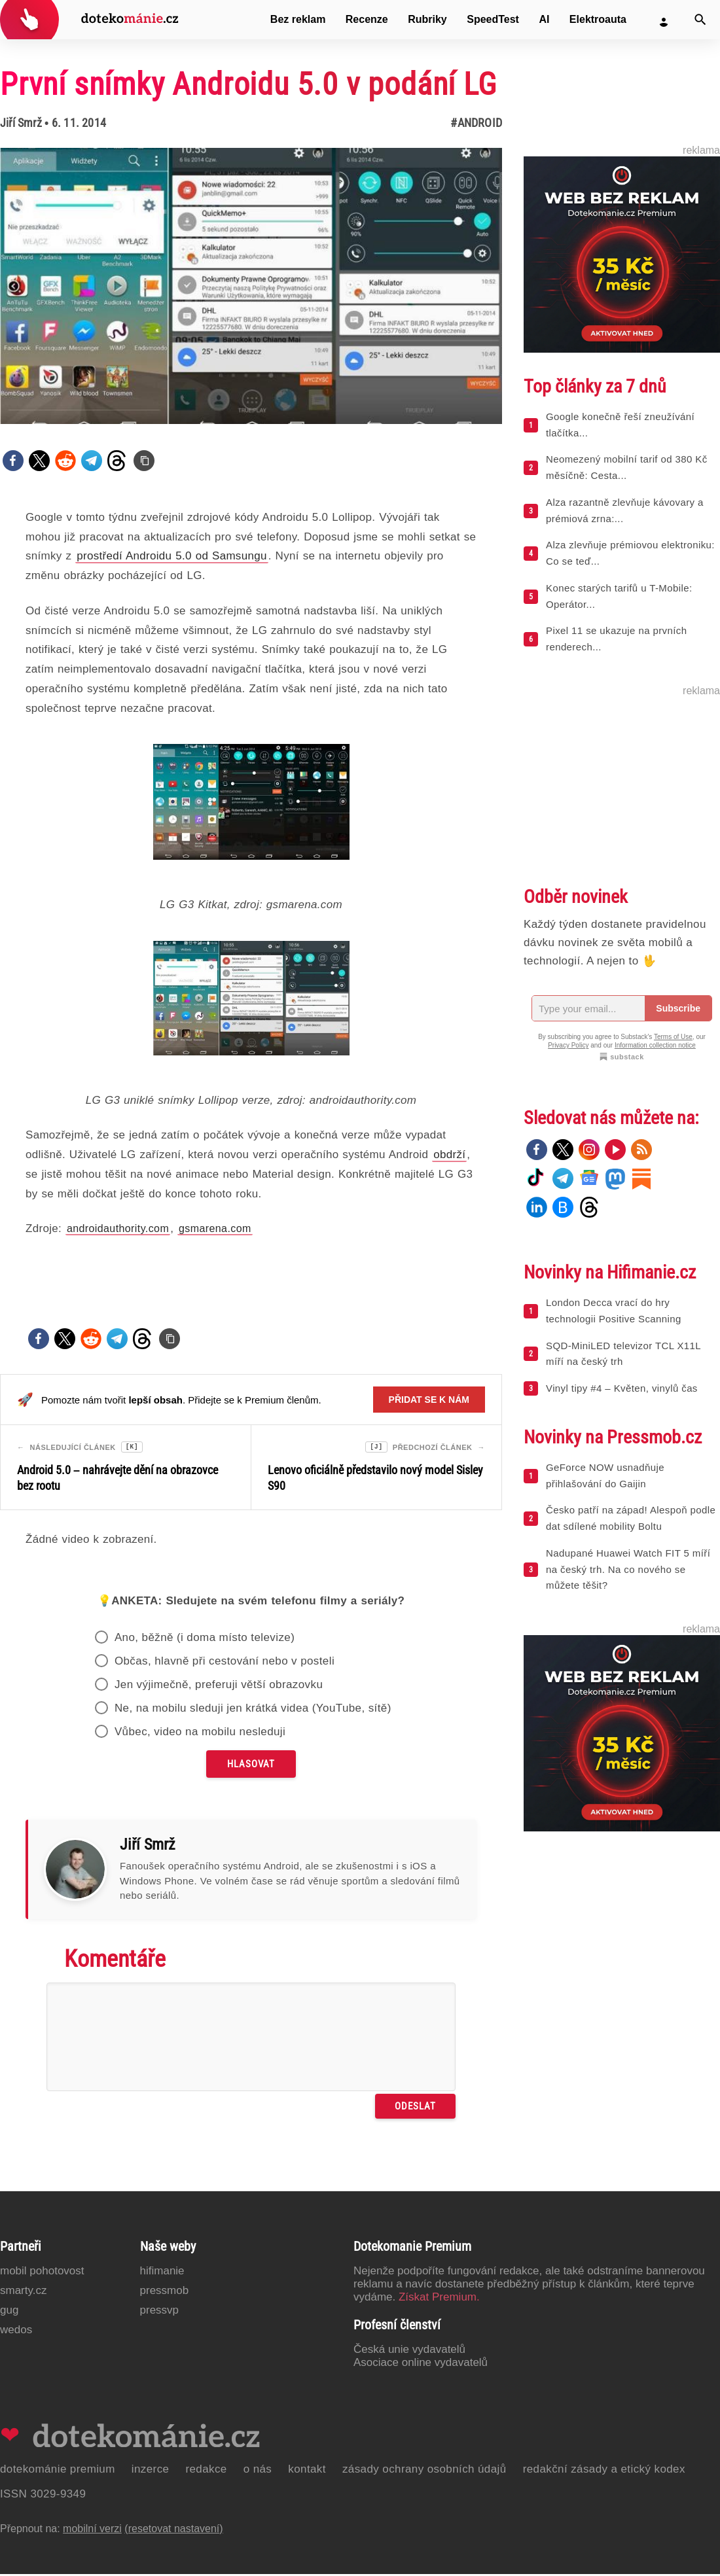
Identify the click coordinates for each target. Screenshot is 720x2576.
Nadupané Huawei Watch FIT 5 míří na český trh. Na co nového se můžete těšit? (628, 1569)
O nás (257, 2471)
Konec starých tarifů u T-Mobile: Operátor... (619, 596)
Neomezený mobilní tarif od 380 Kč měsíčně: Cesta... (627, 467)
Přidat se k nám (429, 1399)
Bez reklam (298, 19)
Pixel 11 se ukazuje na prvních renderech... (616, 638)
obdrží (449, 1154)
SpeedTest (493, 19)
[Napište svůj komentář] (251, 2039)
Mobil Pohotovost (42, 2273)
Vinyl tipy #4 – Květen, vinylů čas (622, 1388)
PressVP (159, 2312)
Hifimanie (162, 2273)
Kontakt (307, 2471)
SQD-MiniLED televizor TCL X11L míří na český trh (623, 1353)
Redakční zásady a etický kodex (604, 2471)
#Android (476, 123)
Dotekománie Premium (57, 2471)
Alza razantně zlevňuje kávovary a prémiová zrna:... (625, 510)
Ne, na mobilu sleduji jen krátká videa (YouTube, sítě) (253, 1710)
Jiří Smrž (21, 123)
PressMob (164, 2292)
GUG (9, 2312)
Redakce (205, 2471)
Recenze (367, 19)
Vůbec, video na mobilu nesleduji (200, 1733)
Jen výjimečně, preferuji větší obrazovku (219, 1686)
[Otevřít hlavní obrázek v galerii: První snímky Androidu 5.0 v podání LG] (251, 286)
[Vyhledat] (700, 19)
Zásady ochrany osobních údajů (424, 2471)
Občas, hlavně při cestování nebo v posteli (224, 1663)
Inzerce (151, 2471)
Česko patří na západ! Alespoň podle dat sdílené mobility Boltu (630, 1518)
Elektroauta (597, 19)
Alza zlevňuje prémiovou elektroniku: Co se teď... (630, 553)
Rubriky (427, 19)
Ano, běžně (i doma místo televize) (205, 1639)
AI (544, 19)
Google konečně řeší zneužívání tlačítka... (620, 424)
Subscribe (678, 1008)
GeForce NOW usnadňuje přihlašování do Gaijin (605, 1475)
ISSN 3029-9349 (43, 2496)
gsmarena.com (215, 1228)
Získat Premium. (439, 2299)
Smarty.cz (23, 2292)
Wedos (16, 2331)
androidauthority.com (118, 1228)
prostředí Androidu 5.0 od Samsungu (172, 556)
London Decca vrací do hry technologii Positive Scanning (613, 1310)
